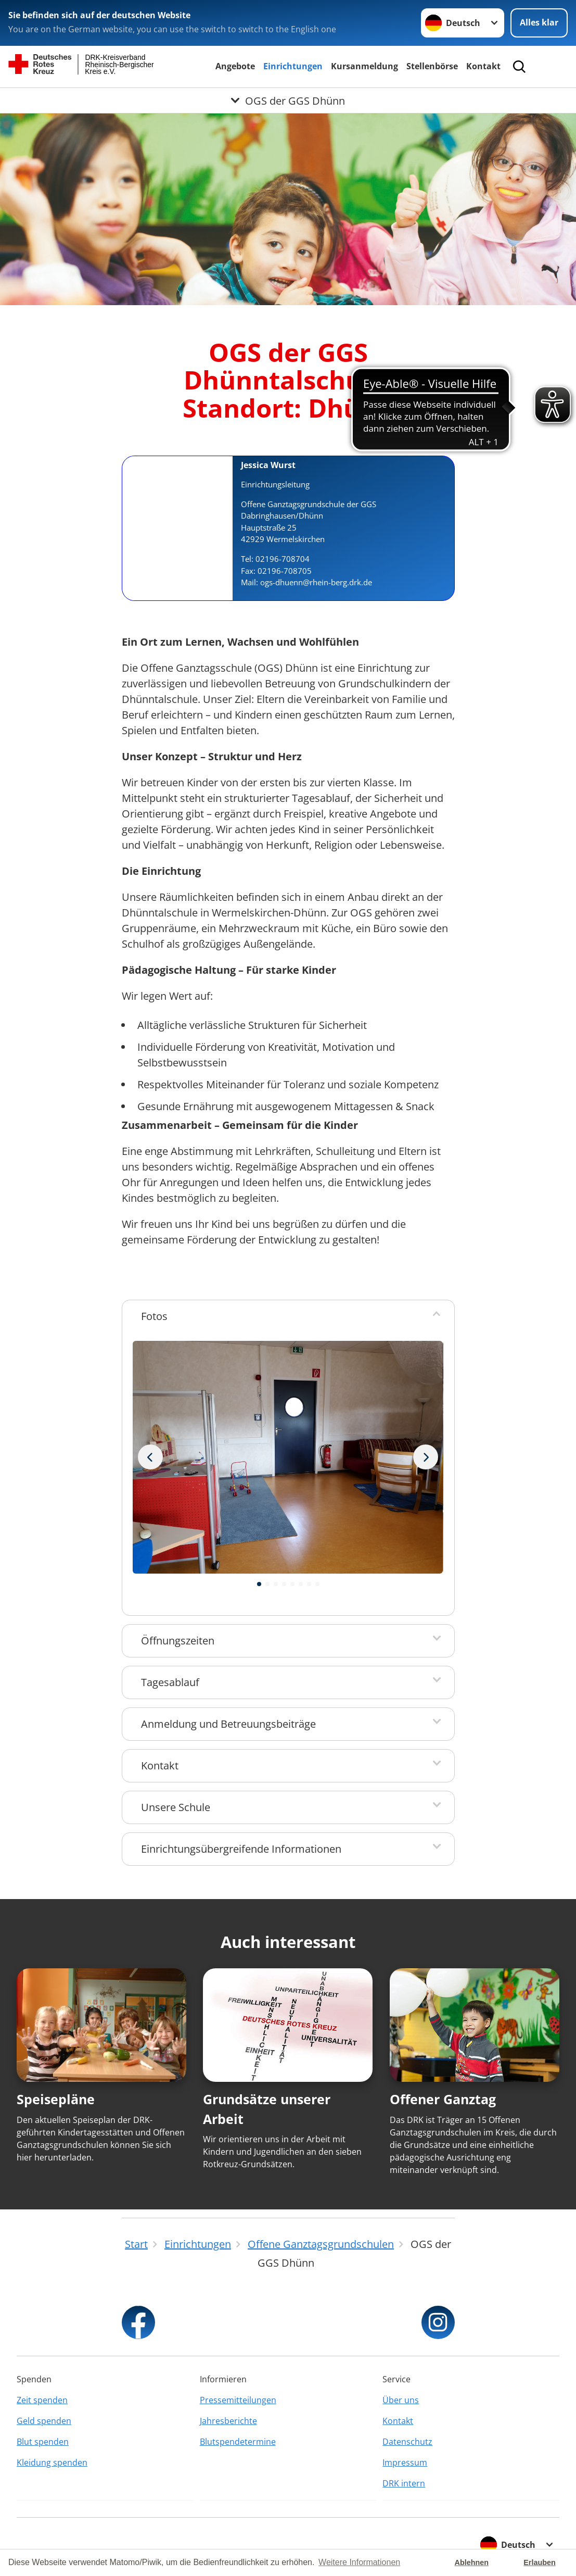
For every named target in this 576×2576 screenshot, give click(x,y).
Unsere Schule (175, 1807)
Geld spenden (44, 2421)
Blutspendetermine (238, 2441)
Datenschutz (407, 2441)
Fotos (154, 1316)
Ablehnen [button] (472, 2562)
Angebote (235, 66)
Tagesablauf (170, 1682)
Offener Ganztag (443, 2099)
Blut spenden (43, 2441)
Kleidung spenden (52, 2462)
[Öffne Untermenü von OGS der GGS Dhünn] (288, 100)
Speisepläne (56, 2099)
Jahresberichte (228, 2421)
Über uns (400, 2400)
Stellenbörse (432, 66)
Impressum (404, 2462)
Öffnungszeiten (177, 1640)
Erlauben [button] (539, 2562)
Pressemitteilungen (238, 2400)
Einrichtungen (293, 66)
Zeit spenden (42, 2400)
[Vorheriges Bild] (425, 1456)
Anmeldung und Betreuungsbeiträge (228, 1724)
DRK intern (403, 2483)
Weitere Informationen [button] (359, 2562)
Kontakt (483, 66)
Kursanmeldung (364, 66)
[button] (259, 1584)
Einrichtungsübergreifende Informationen (241, 1849)
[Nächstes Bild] (150, 1456)
